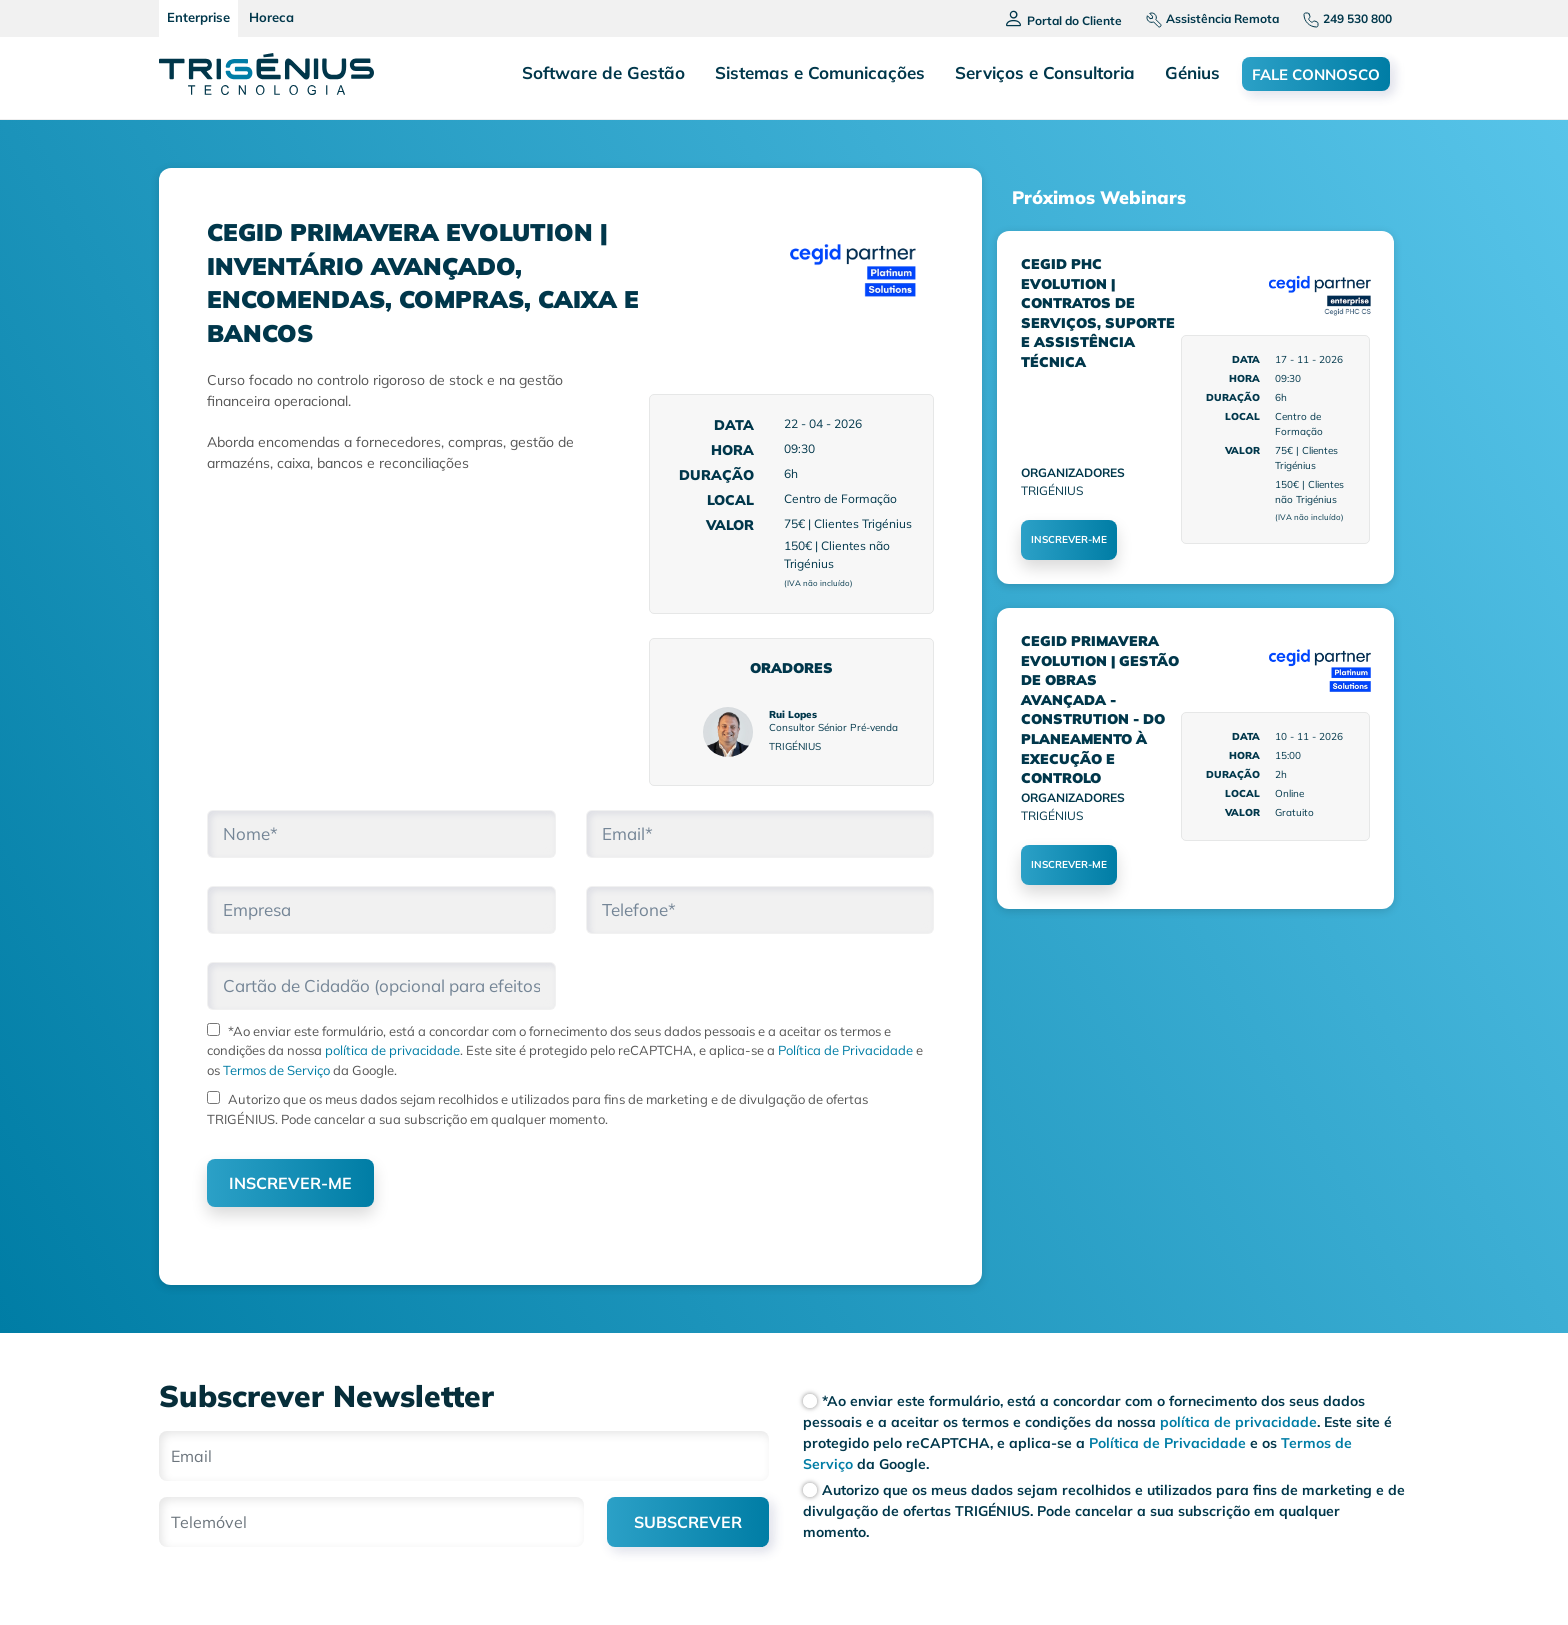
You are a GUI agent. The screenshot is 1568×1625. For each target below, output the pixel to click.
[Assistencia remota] (1204, 18)
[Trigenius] (266, 74)
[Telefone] (1339, 18)
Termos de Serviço (275, 1070)
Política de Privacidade (844, 1050)
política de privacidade (392, 1050)
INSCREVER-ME (290, 1183)
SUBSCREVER (688, 1522)
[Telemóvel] (371, 1522)
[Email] (464, 1456)
